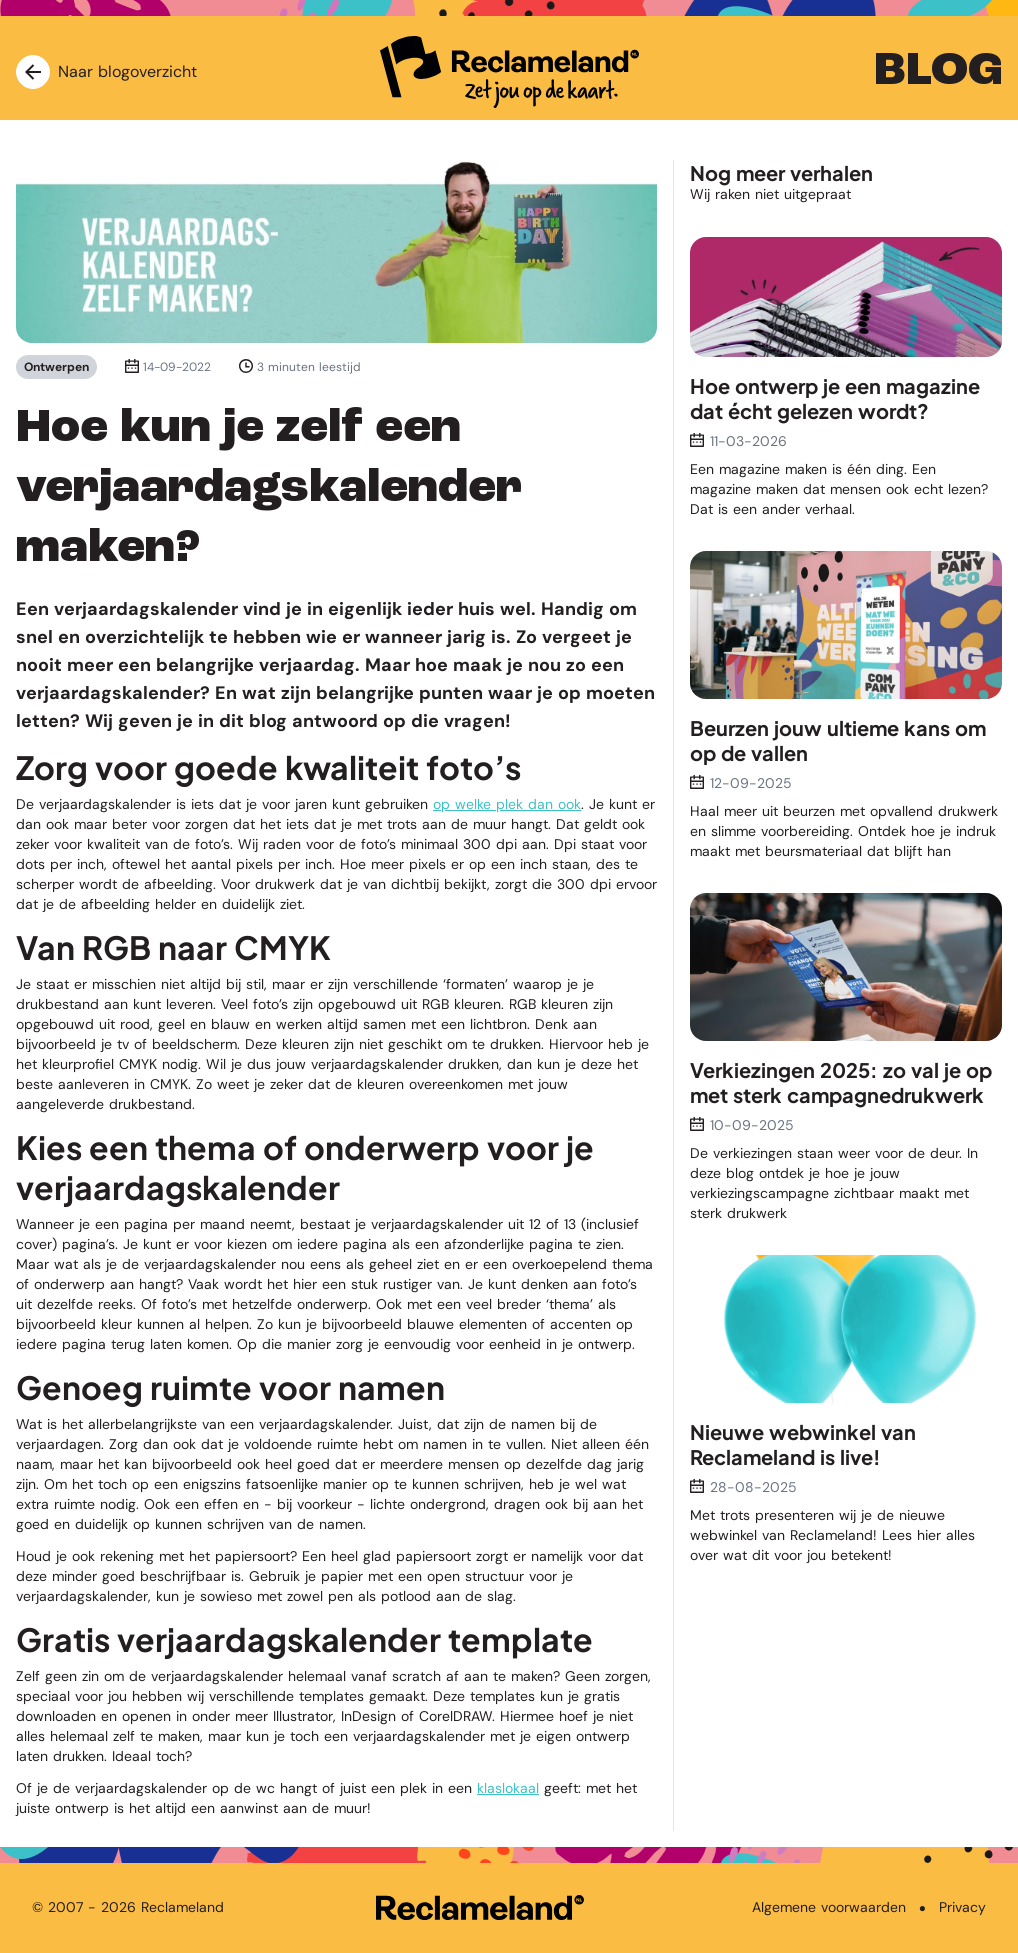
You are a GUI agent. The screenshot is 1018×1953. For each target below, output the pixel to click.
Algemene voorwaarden (829, 1907)
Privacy (962, 1907)
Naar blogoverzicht (106, 72)
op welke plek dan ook (507, 804)
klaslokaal (508, 1788)
